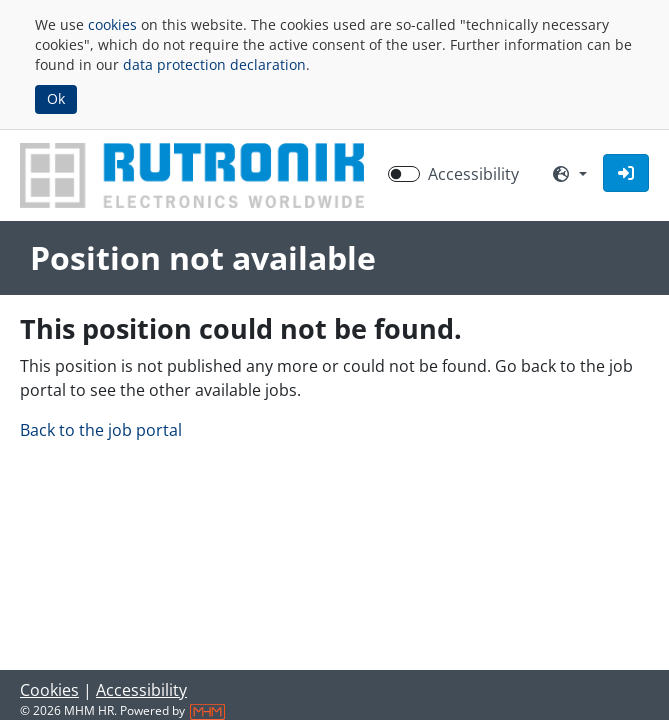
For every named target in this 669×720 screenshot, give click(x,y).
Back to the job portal (101, 430)
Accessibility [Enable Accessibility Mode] (473, 174)
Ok (56, 98)
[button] (626, 173)
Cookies (49, 690)
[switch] (404, 174)
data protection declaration (214, 64)
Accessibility (141, 690)
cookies (112, 24)
